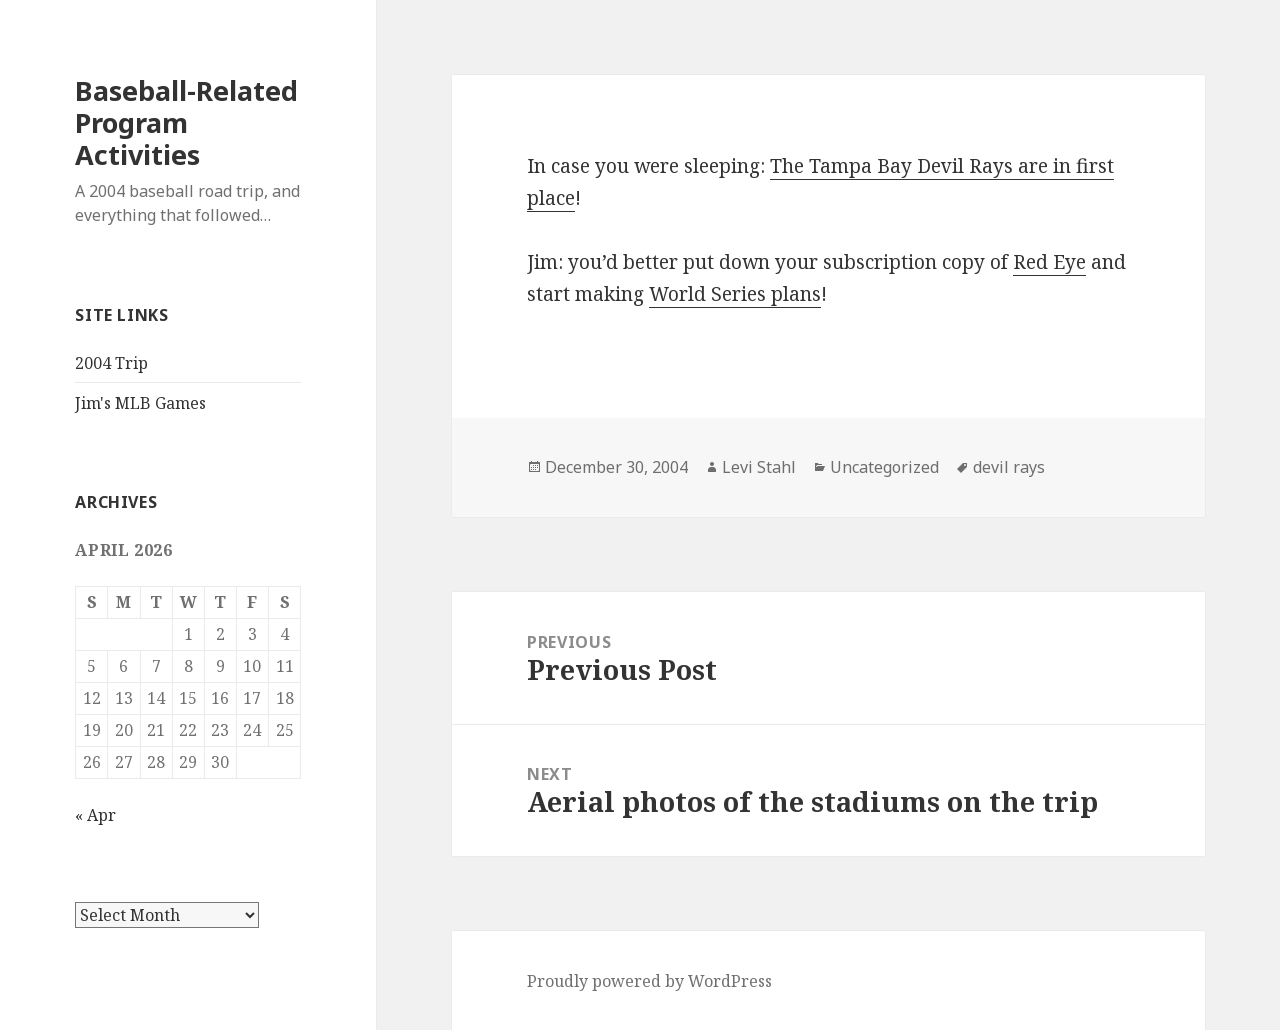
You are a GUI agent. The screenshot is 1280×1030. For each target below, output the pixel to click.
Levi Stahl (759, 467)
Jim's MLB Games (140, 403)
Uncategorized (884, 467)
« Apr (95, 815)
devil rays (1009, 467)
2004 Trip (111, 363)
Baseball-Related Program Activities (186, 122)
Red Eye (1049, 262)
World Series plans (735, 294)
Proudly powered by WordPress (649, 981)
